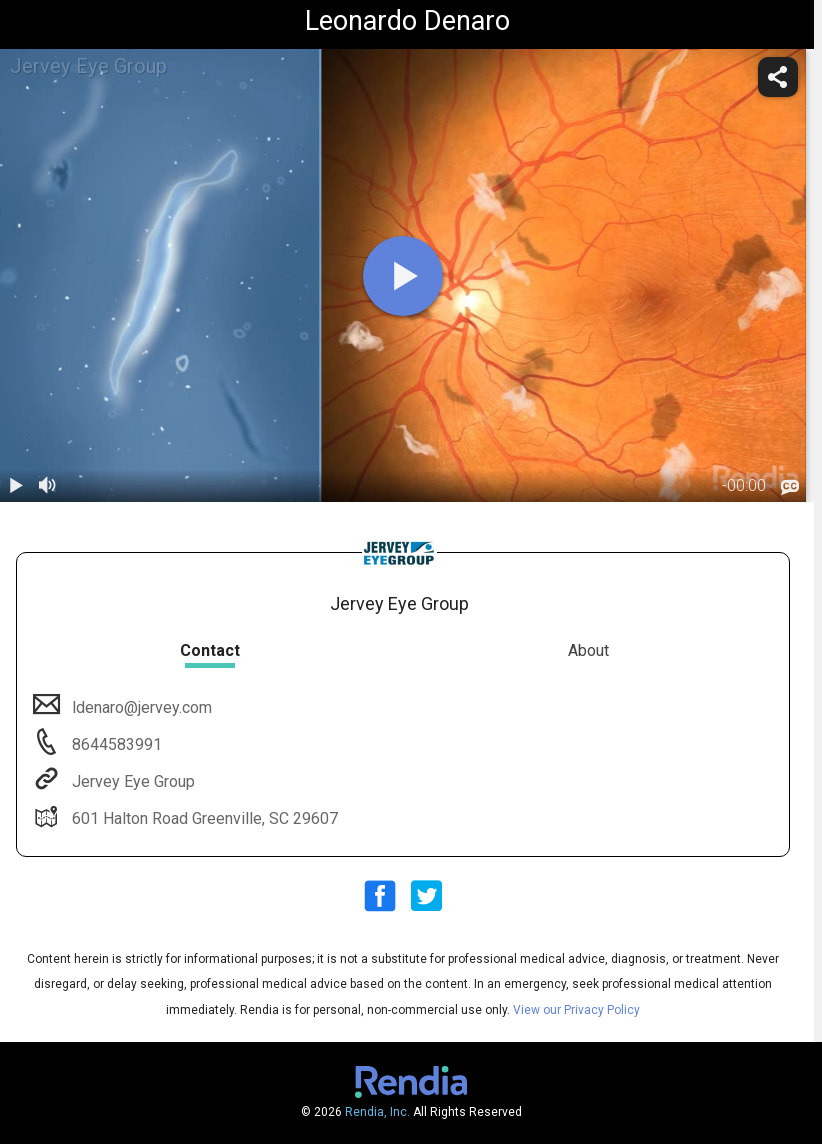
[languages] (790, 488)
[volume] (48, 486)
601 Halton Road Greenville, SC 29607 (203, 818)
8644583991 (115, 744)
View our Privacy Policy (576, 1010)
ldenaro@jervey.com (140, 707)
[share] (778, 77)
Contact (210, 650)
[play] (403, 276)
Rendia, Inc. (377, 1112)
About (588, 650)
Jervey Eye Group (131, 781)
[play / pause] (16, 486)
